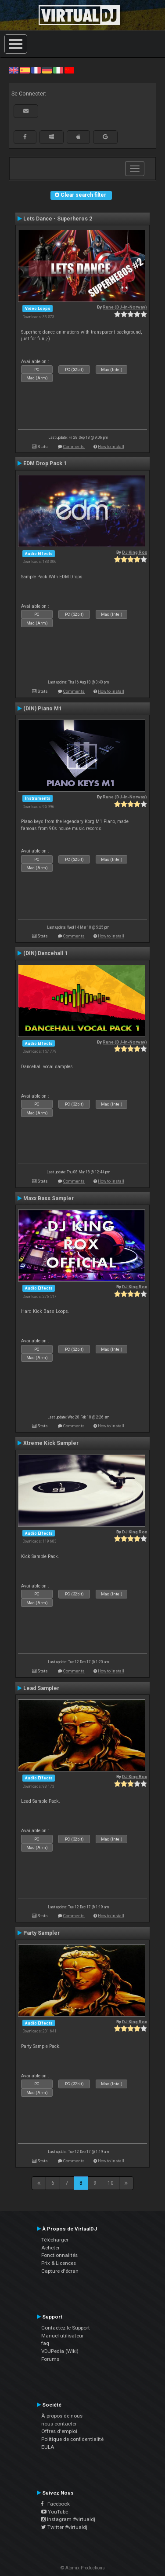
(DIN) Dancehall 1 (45, 953)
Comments (74, 446)
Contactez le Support (65, 2328)
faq (45, 2343)
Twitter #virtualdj (64, 2527)
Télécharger (54, 2240)
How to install (111, 446)
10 (111, 2183)
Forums (50, 2359)
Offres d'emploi (59, 2431)
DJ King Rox (134, 552)
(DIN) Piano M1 (42, 709)
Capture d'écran (60, 2271)
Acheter (50, 2248)
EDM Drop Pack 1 (45, 463)
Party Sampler (41, 1933)
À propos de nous (61, 2416)
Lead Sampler (41, 1688)
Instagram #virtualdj (68, 2519)
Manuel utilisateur (62, 2336)
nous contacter (59, 2424)
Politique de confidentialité (72, 2439)
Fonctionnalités (59, 2255)
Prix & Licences (58, 2263)
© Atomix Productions (83, 2568)
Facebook (55, 2504)
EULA (47, 2447)
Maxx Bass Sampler (48, 1198)
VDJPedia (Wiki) (60, 2351)
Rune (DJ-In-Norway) (125, 307)
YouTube (54, 2512)
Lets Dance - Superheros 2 (57, 219)
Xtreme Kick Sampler (51, 1443)
